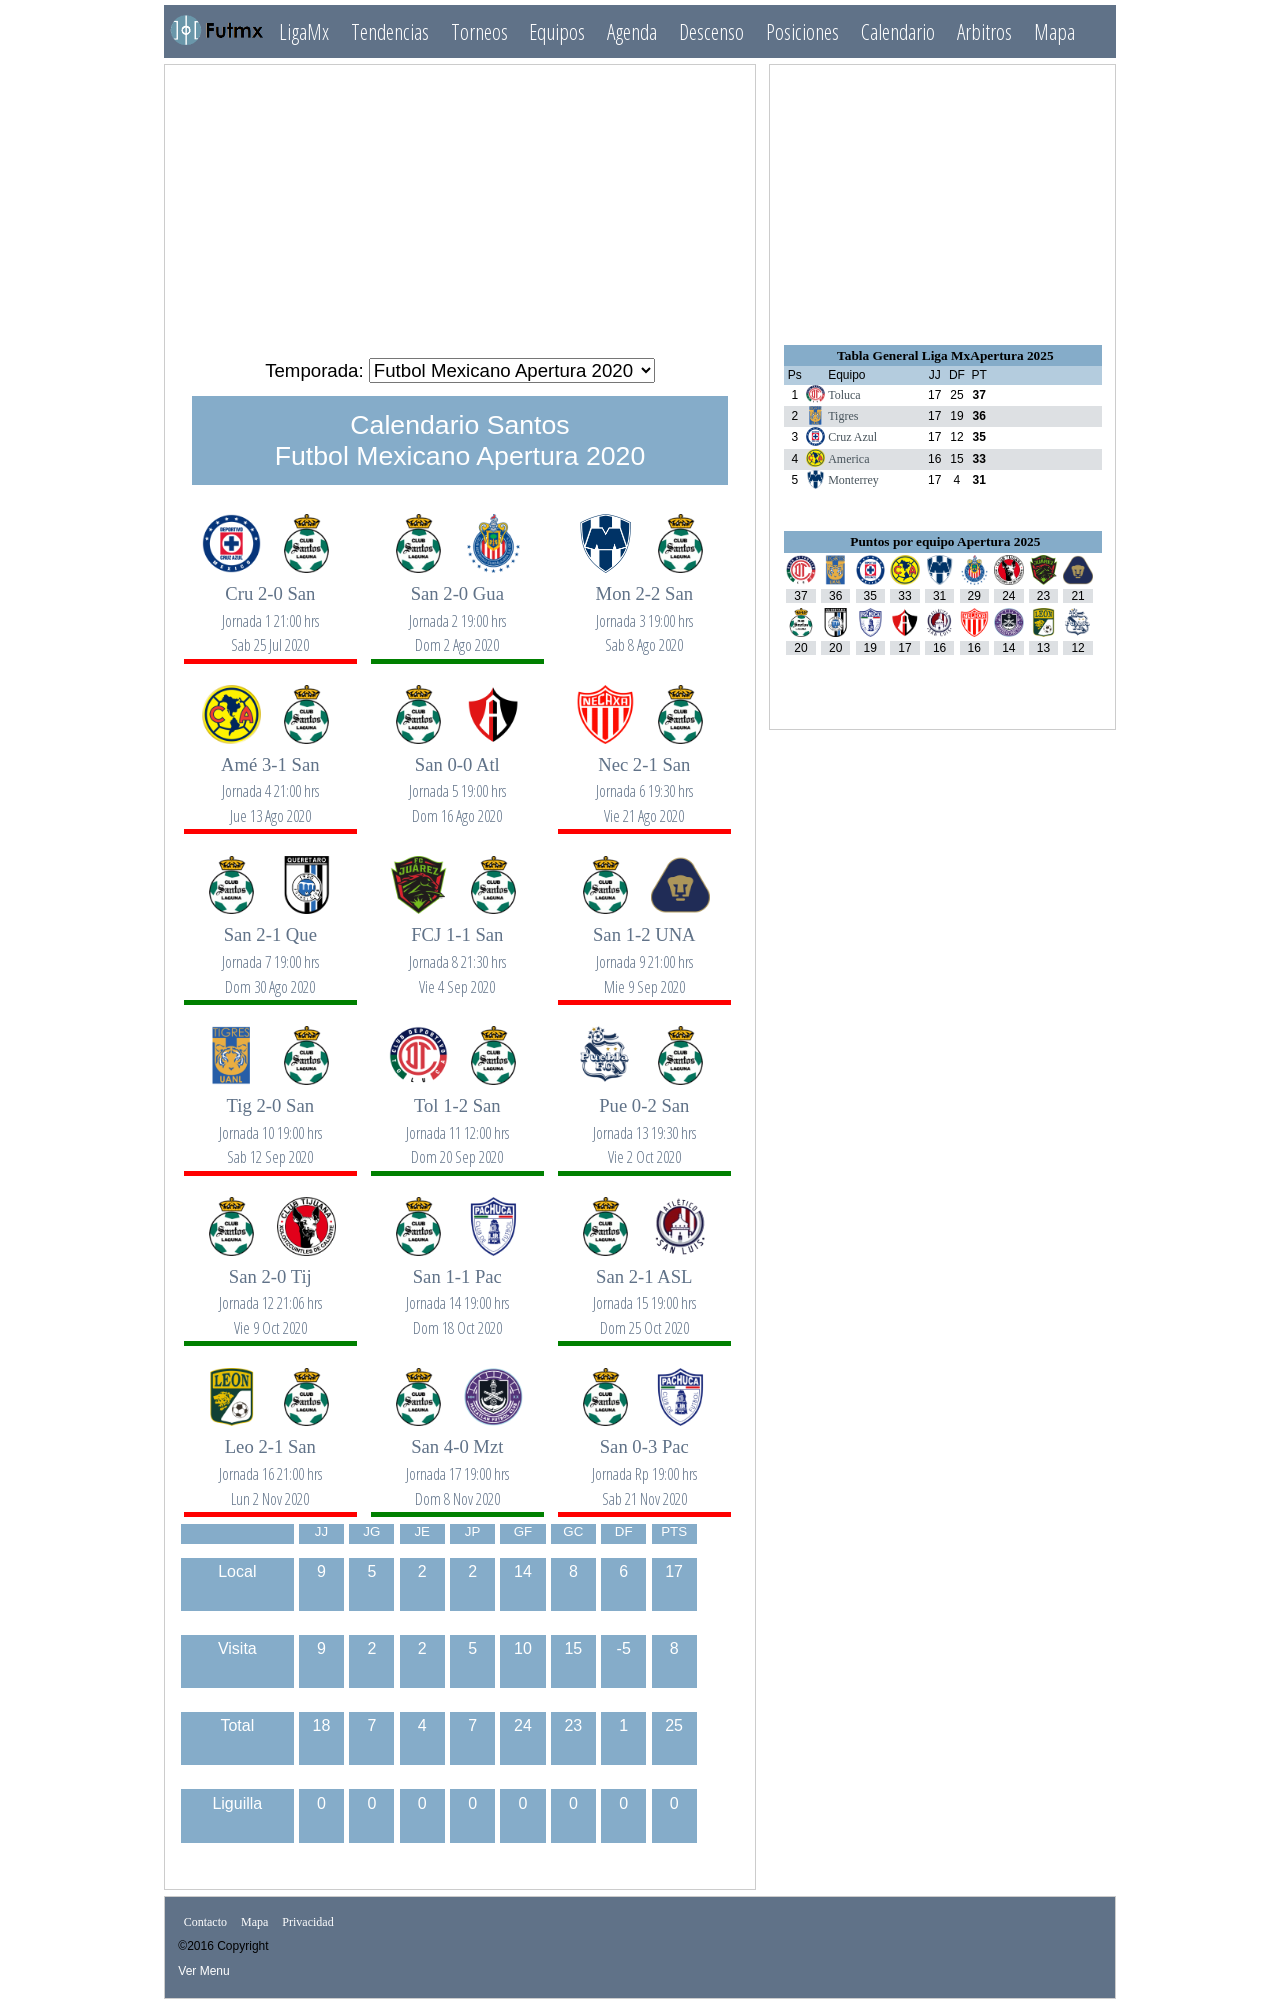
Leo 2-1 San (270, 1461)
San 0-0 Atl (457, 779)
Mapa (1054, 31)
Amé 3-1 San (270, 779)
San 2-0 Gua (457, 608)
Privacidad (307, 1922)
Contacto (205, 1922)
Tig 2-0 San (270, 1120)
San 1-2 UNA (644, 949)
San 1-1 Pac (457, 1291)
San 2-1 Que (270, 949)
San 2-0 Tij (270, 1291)
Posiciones (802, 31)
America (848, 459)
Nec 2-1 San (644, 779)
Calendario (898, 31)
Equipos (557, 31)
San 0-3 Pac (644, 1461)
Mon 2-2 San (644, 608)
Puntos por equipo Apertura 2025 (945, 541)
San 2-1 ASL (644, 1291)
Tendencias (390, 31)
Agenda (632, 31)
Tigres (843, 416)
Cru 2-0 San (270, 608)
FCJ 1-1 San (457, 949)
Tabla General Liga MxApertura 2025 (945, 355)
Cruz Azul (852, 437)
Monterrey (853, 480)
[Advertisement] (460, 203)
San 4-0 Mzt (457, 1461)
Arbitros (984, 31)
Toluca (844, 395)
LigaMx (304, 31)
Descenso (711, 31)
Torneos (479, 31)
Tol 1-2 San (457, 1120)
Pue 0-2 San (644, 1120)
